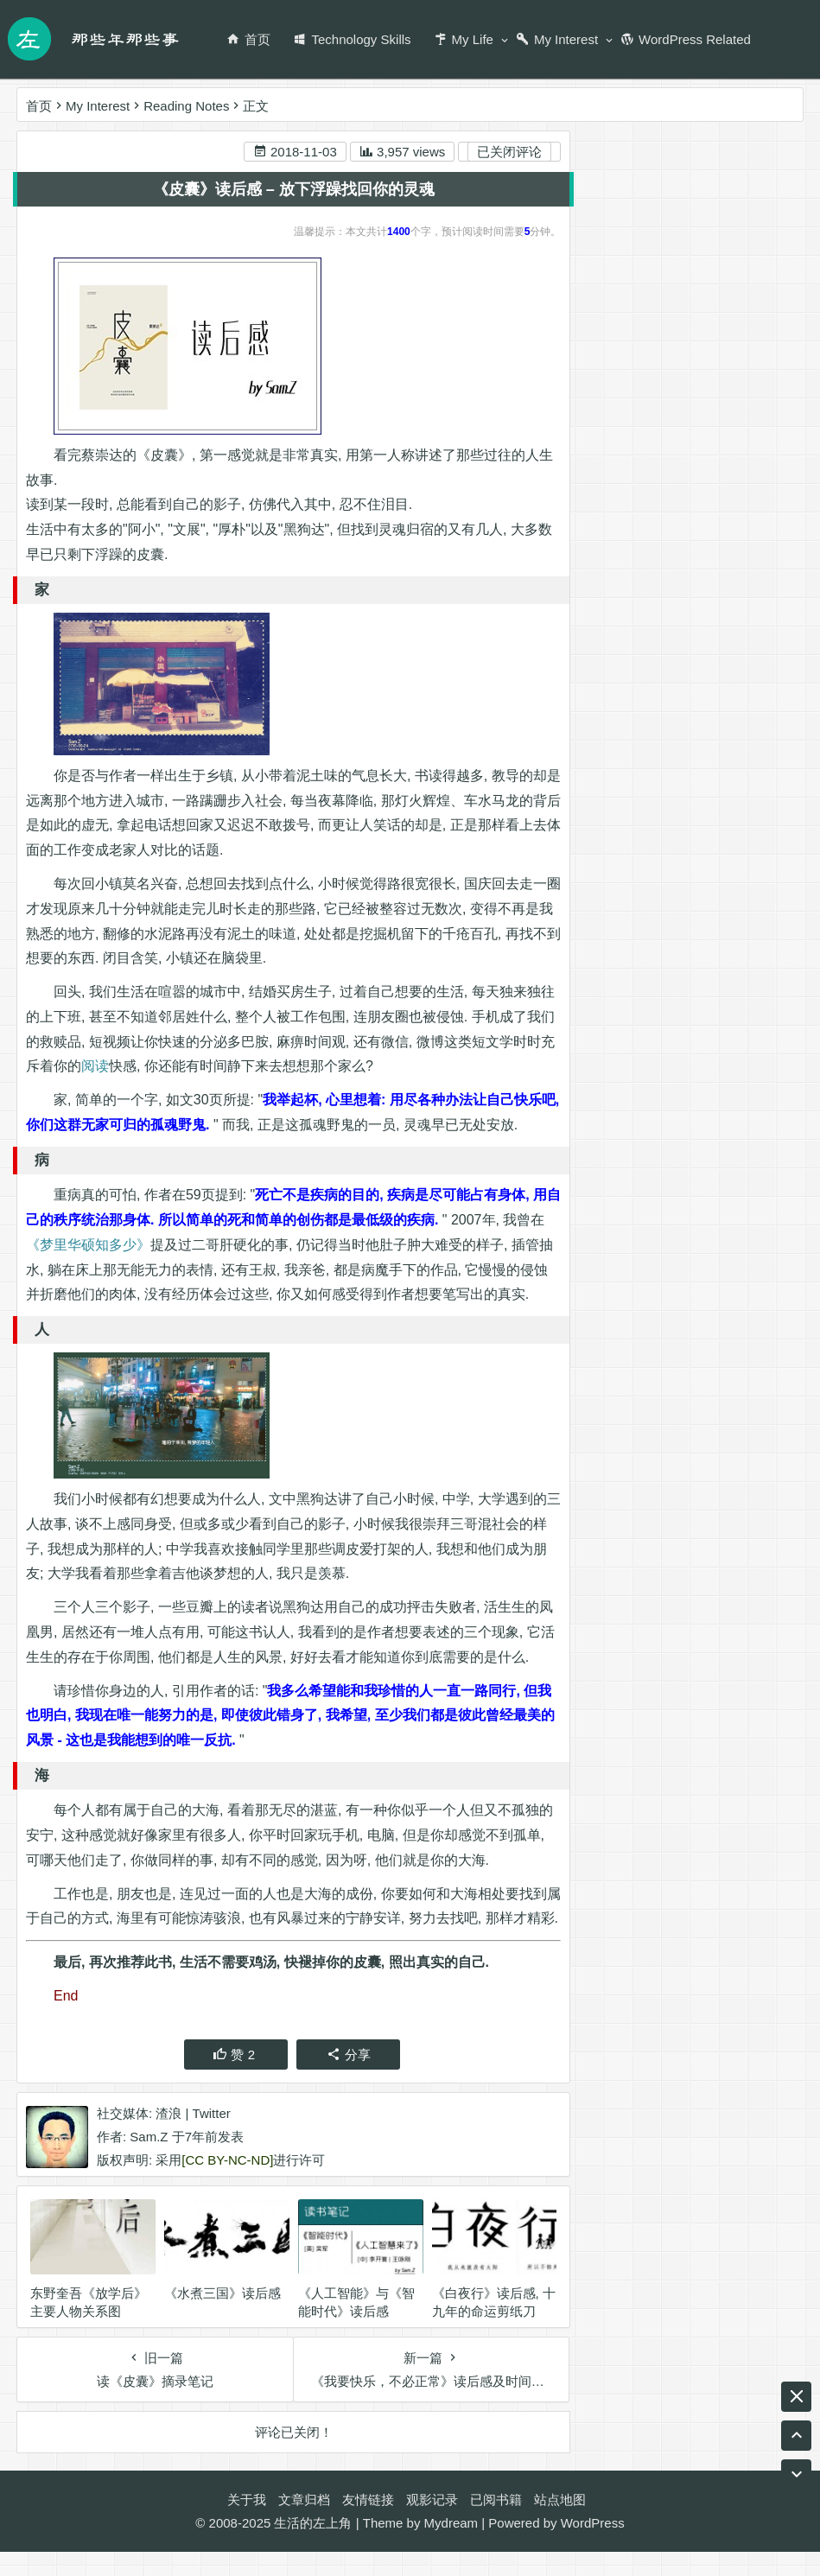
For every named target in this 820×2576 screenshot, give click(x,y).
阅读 (95, 1067)
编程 (748, 847)
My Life (463, 39)
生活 (651, 816)
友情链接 (368, 2523)
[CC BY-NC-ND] (227, 2185)
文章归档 (304, 2523)
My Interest (557, 39)
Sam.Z (149, 2162)
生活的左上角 (313, 2547)
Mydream (451, 2547)
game (693, 971)
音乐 (604, 816)
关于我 (246, 2523)
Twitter (212, 2139)
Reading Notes (186, 106)
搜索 (765, 176)
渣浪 (168, 2139)
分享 (348, 2080)
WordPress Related (685, 39)
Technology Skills (351, 39)
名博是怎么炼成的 (698, 940)
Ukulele (693, 847)
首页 (248, 39)
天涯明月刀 (623, 971)
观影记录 (432, 2523)
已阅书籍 (496, 2523)
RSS (722, 878)
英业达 (669, 878)
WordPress (593, 2547)
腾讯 (742, 971)
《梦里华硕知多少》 (88, 1245)
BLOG (715, 909)
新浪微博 (666, 282)
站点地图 (560, 2523)
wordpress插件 (634, 909)
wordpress (621, 847)
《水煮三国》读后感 (222, 2319)
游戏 (766, 909)
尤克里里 (710, 816)
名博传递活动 (676, 1002)
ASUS (608, 940)
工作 (604, 1002)
